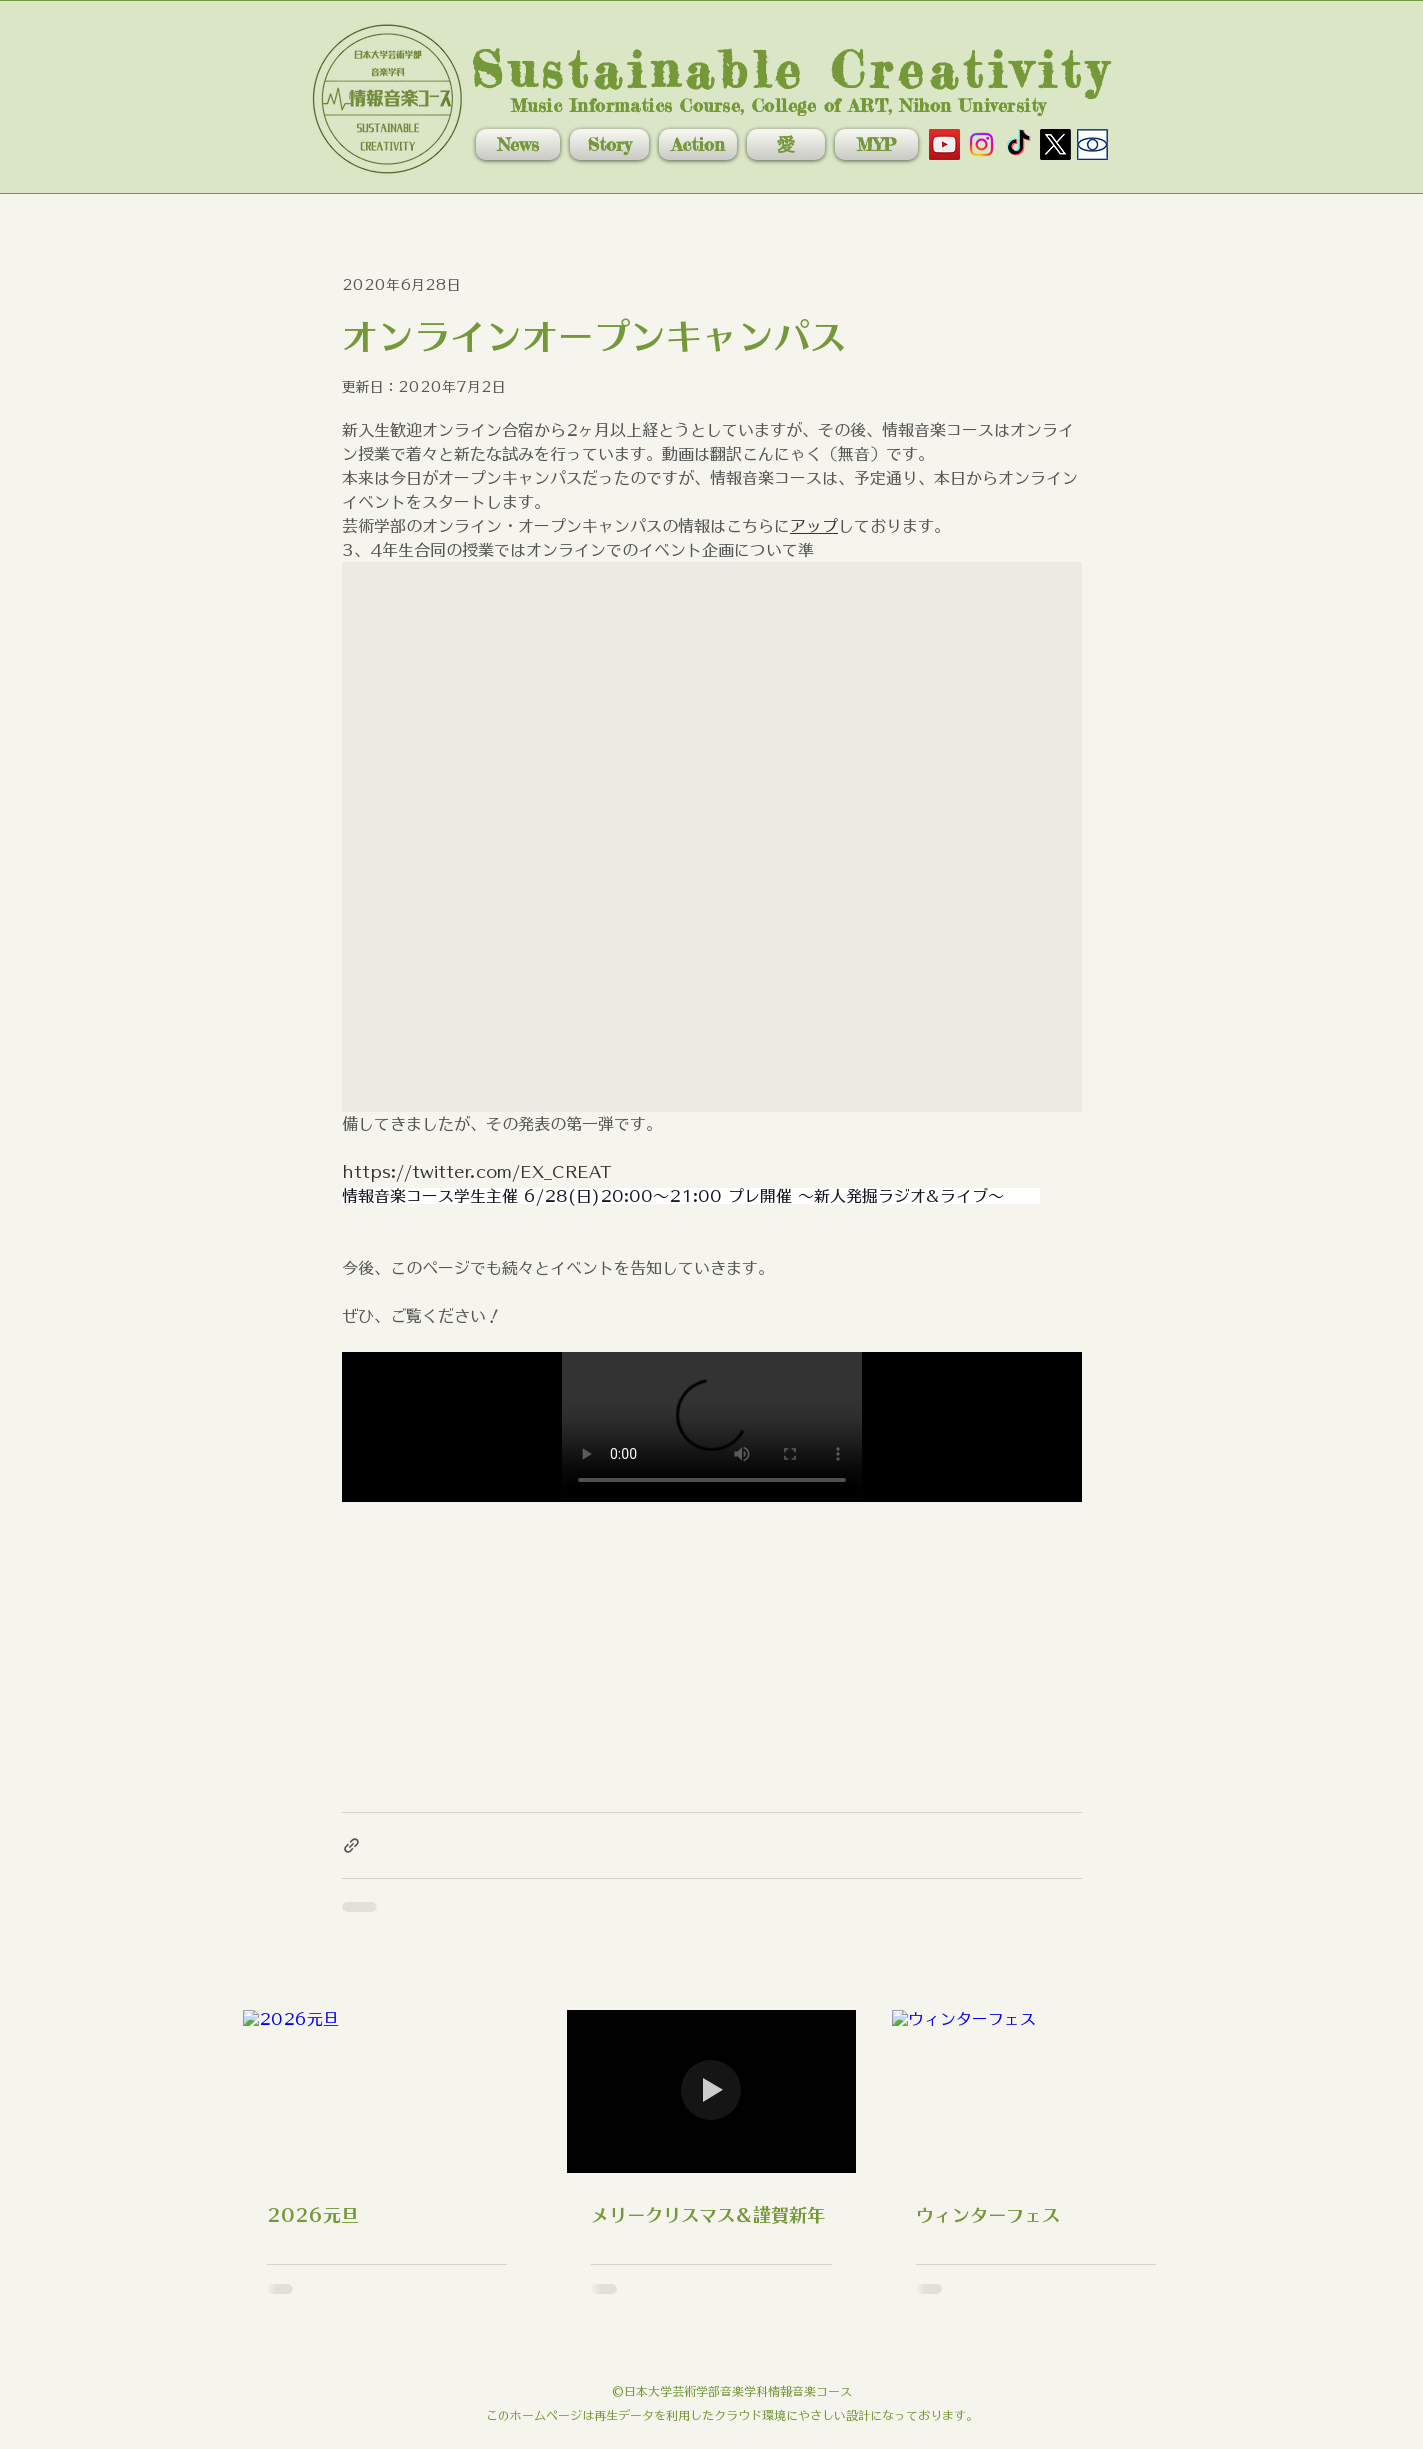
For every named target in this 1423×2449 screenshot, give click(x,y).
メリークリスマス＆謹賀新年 (708, 2215)
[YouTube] (944, 144)
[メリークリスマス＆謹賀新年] (711, 2091)
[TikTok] (1018, 144)
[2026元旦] (387, 2091)
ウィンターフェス (988, 2215)
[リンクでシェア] (351, 1845)
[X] (1055, 144)
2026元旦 (313, 2215)
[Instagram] (981, 144)
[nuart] (1092, 144)
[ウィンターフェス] (1036, 2091)
